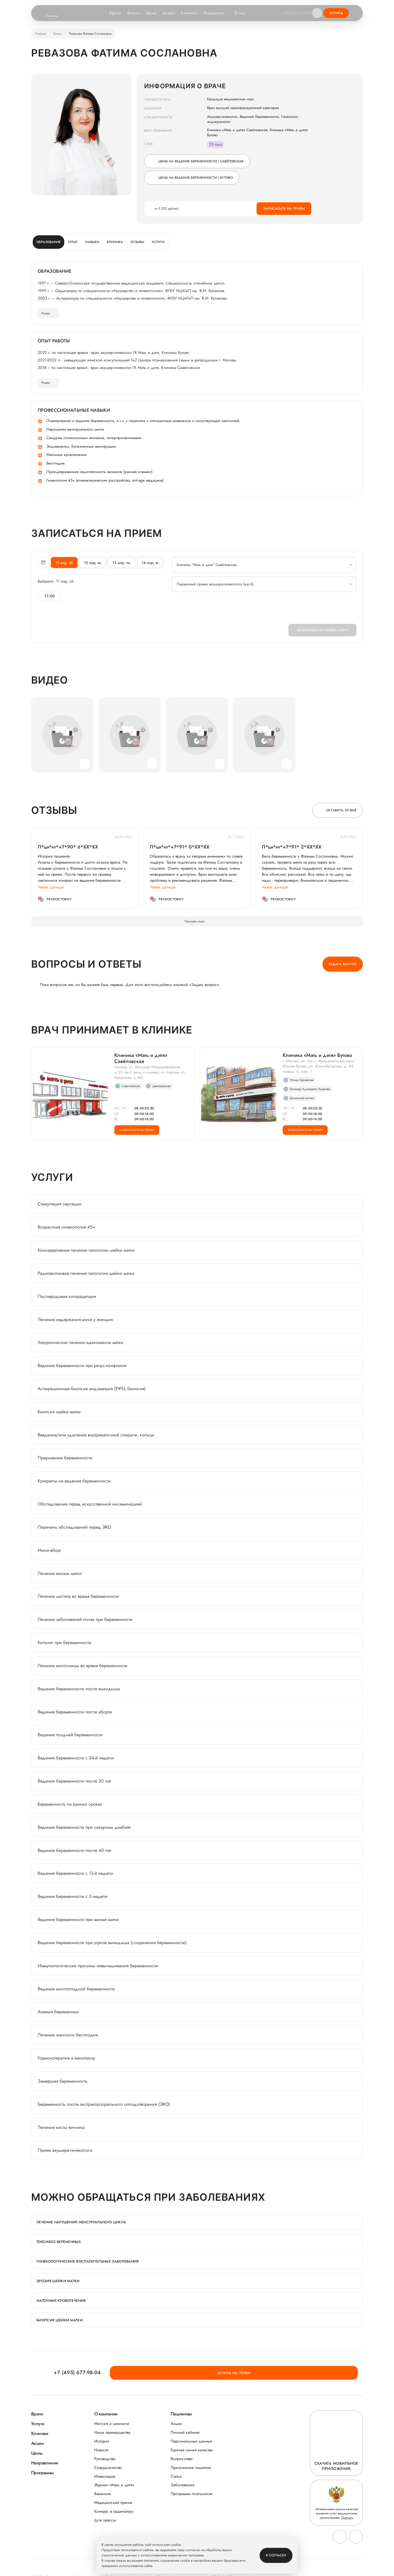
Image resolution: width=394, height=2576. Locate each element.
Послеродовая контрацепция (67, 1302)
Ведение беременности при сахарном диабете (84, 1833)
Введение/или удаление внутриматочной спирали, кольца (96, 1440)
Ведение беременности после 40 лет (74, 1856)
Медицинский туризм (113, 2477)
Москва (55, 16)
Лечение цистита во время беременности (78, 1602)
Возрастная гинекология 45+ (66, 1232)
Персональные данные (191, 2415)
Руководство (105, 2433)
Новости (101, 2424)
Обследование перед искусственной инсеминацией (90, 1509)
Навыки (92, 242)
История (101, 2415)
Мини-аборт (49, 1556)
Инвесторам (104, 2451)
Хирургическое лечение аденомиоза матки (80, 1348)
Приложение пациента (191, 2442)
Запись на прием (334, 2346)
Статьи (176, 2451)
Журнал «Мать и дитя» (114, 2459)
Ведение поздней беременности (70, 1740)
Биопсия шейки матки (59, 1417)
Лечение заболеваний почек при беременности (85, 1625)
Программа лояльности (191, 2468)
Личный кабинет (185, 2407)
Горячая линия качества (192, 2424)
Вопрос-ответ (181, 2433)
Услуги (131, 13)
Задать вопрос (342, 962)
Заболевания (182, 2459)
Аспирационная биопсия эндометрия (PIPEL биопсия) (92, 1394)
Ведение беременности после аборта (75, 1717)
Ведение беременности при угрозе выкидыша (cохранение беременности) (112, 1948)
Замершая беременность (62, 2086)
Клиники (186, 13)
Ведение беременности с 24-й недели (76, 1763)
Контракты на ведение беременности (74, 1486)
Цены (148, 13)
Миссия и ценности (111, 2398)
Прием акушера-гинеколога (65, 2155)
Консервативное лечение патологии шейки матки (86, 1255)
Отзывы (137, 242)
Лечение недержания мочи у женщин (75, 1325)
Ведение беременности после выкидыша (79, 1694)
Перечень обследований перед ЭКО (74, 1532)
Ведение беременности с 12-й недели (75, 1879)
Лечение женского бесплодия (68, 2040)
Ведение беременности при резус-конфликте (82, 1371)
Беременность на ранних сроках (70, 1809)
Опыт (73, 242)
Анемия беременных (58, 2017)
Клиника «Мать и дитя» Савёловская (140, 1057)
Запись (336, 13)
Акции (166, 13)
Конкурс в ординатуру (113, 2486)
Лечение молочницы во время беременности (82, 1671)
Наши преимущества (112, 2407)
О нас (240, 13)
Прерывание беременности (65, 1463)
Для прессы (105, 2494)
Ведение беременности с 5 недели (73, 1902)
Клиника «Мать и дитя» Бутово (317, 1054)
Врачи (112, 13)
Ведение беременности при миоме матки (78, 1925)
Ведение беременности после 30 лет (74, 1786)
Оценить (347, 2492)
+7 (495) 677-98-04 (294, 12)
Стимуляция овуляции (59, 1209)
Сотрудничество (108, 2442)
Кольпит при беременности (64, 1648)
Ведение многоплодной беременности (76, 1994)
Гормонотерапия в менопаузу (66, 2063)
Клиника (115, 242)
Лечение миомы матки (60, 1579)
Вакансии (102, 2468)
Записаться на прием (284, 208)
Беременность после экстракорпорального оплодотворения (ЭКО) (104, 2109)
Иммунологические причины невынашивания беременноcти (98, 1971)
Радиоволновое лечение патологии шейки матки (86, 1279)
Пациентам (214, 13)
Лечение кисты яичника (61, 2133)
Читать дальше (51, 887)
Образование (48, 242)
